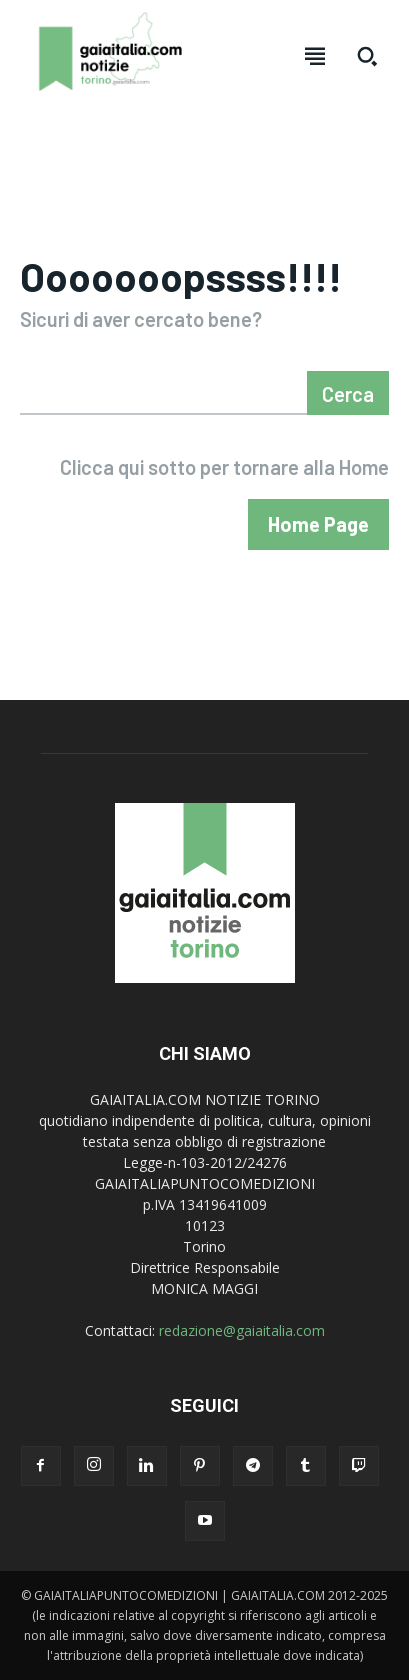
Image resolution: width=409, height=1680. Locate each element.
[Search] (348, 393)
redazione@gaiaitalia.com (242, 1330)
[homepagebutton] (318, 524)
